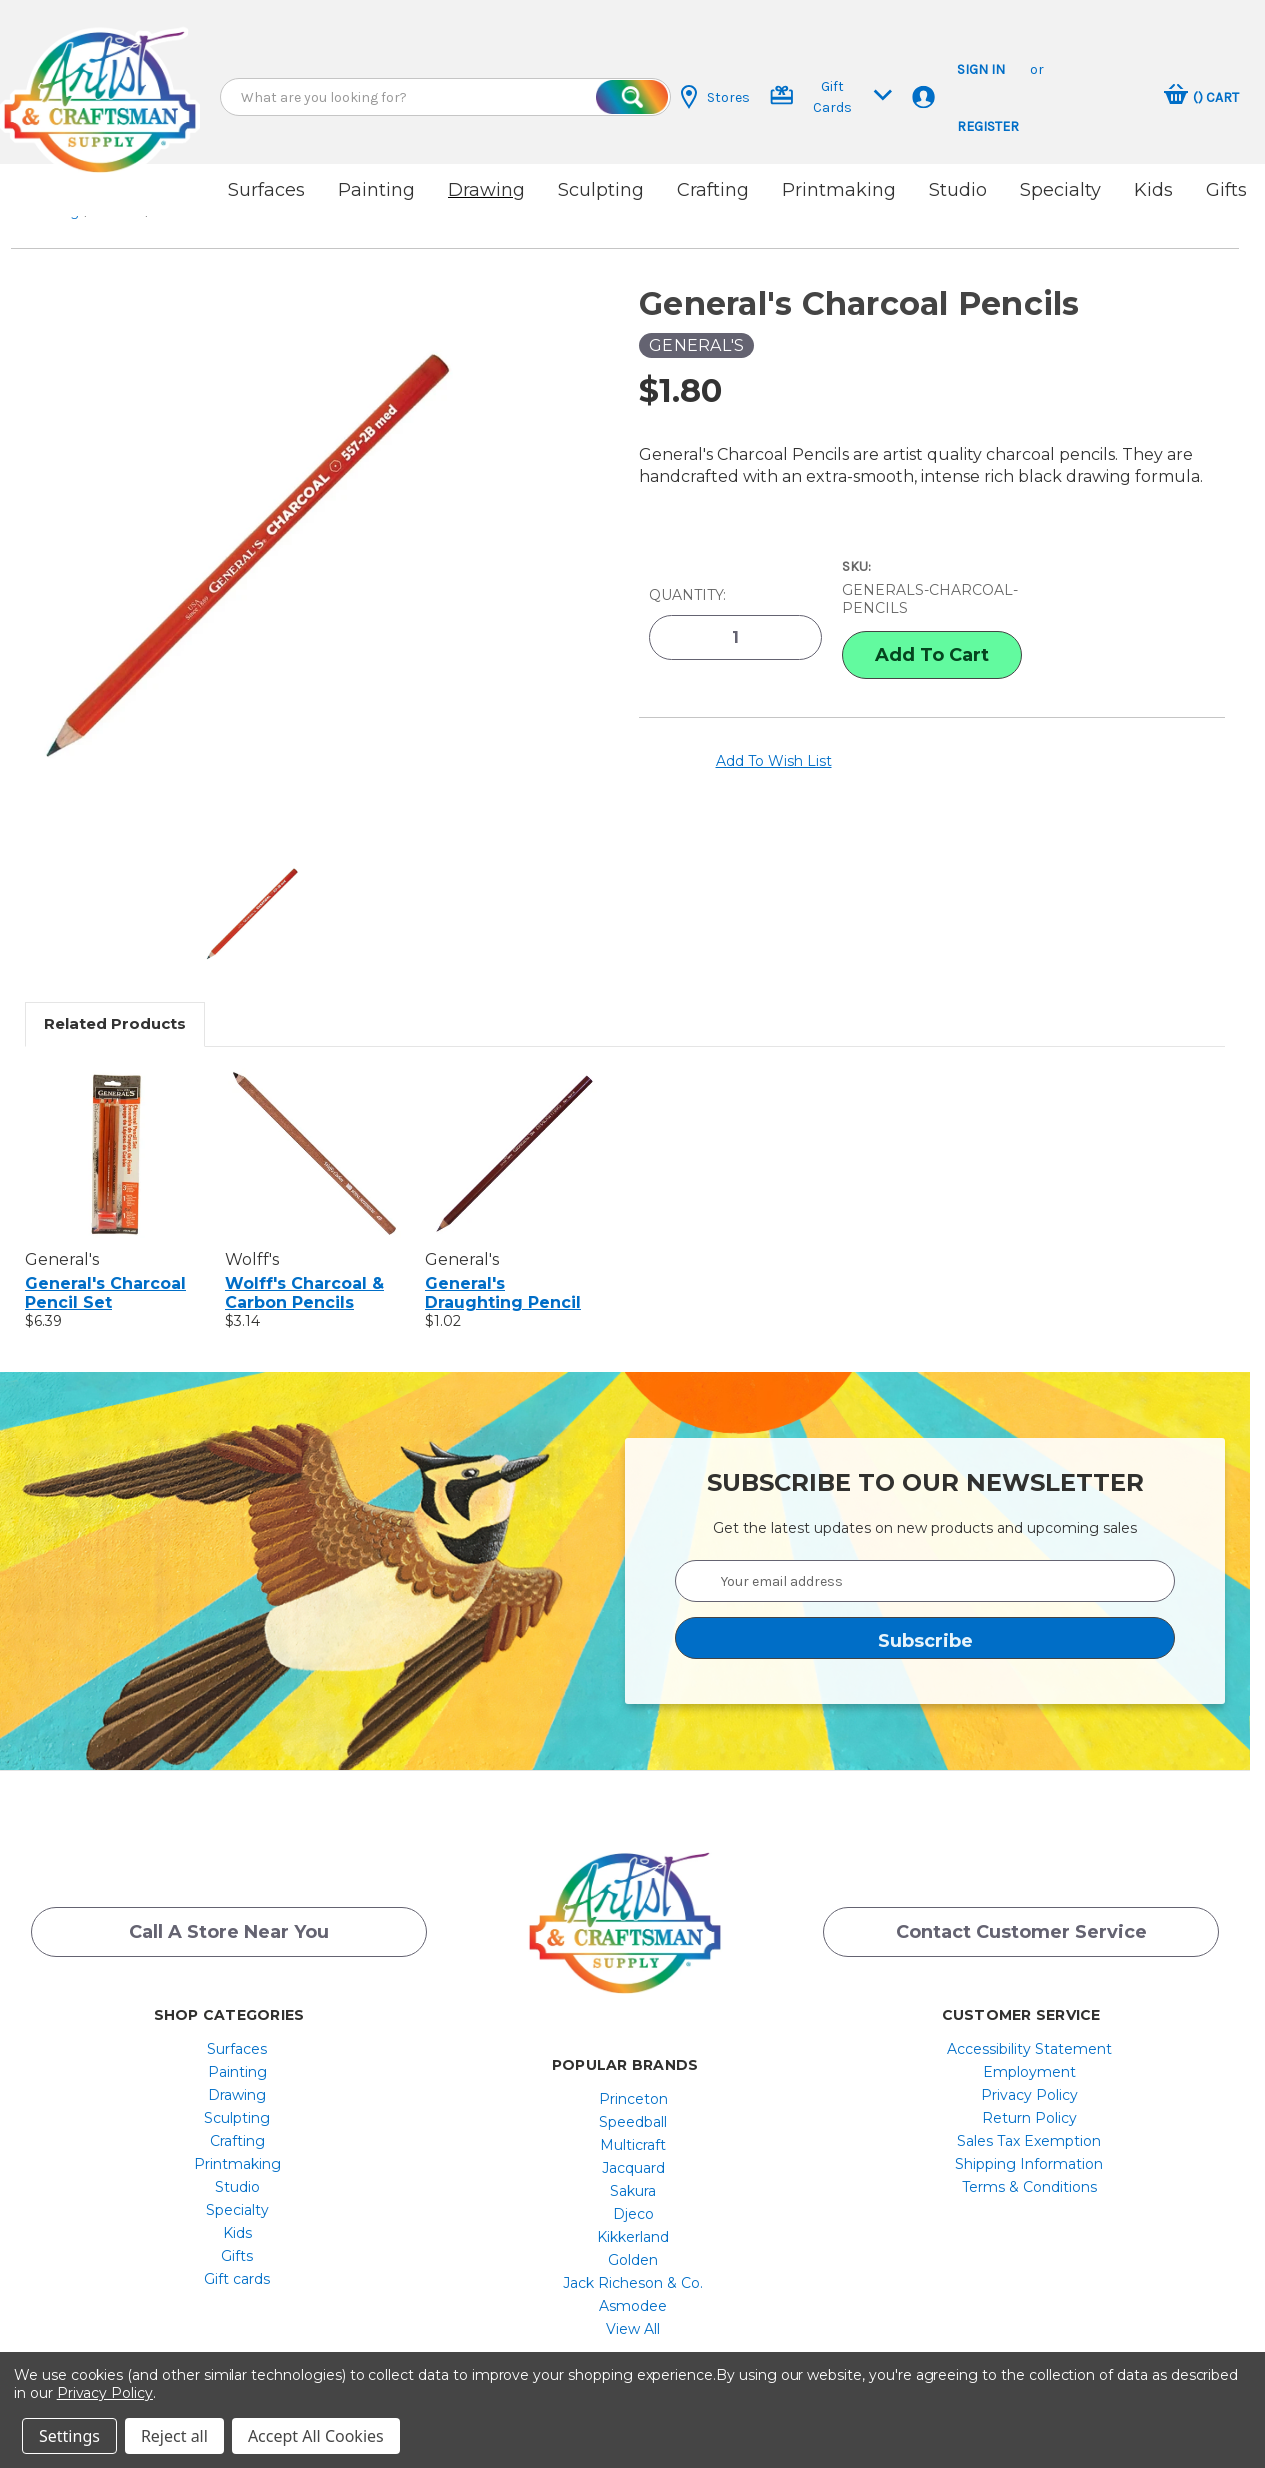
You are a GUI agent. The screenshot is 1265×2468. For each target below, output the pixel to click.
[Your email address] (925, 1564)
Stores (715, 97)
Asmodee (633, 2289)
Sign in (981, 69)
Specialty (1060, 190)
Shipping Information (1029, 2147)
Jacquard (633, 2151)
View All (633, 2312)
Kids (1153, 190)
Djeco (633, 2197)
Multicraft (633, 2128)
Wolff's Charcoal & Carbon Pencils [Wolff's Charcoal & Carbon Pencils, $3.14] (304, 1276)
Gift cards (237, 2262)
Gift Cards (831, 97)
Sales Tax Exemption (1029, 2124)
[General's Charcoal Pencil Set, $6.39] (114, 1136)
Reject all (174, 2436)
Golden (633, 2243)
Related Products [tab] (115, 1006)
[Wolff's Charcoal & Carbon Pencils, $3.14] (314, 1136)
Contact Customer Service (1021, 1919)
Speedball (633, 2105)
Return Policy (1029, 2101)
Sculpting (601, 190)
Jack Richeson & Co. (633, 2266)
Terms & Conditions (1029, 2170)
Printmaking (839, 190)
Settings (69, 2436)
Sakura (633, 2174)
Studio (958, 190)
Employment (1029, 2055)
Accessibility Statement (1029, 2032)
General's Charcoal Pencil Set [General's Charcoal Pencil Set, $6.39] (105, 1276)
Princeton (633, 2082)
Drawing (486, 190)
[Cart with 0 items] (1201, 97)
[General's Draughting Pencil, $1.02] (514, 1136)
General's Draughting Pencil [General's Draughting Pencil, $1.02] (503, 1276)
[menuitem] (237, 2032)
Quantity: (687, 576)
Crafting (713, 190)
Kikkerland (633, 2220)
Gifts (1226, 190)
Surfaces (266, 190)
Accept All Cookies (316, 2436)
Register (988, 126)
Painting (376, 190)
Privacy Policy (1029, 2078)
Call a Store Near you (229, 1919)
